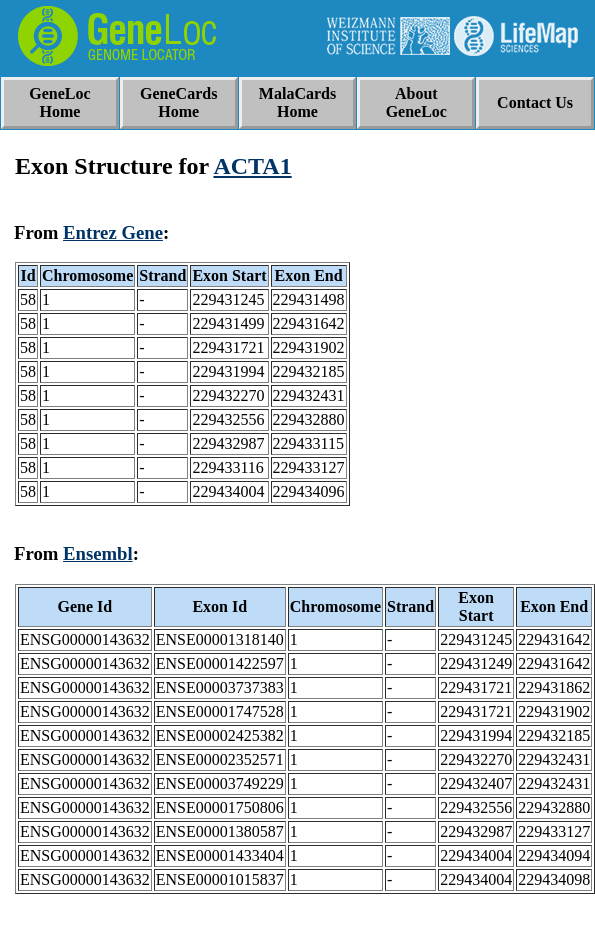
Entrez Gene (113, 232)
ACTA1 (252, 166)
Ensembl (98, 553)
